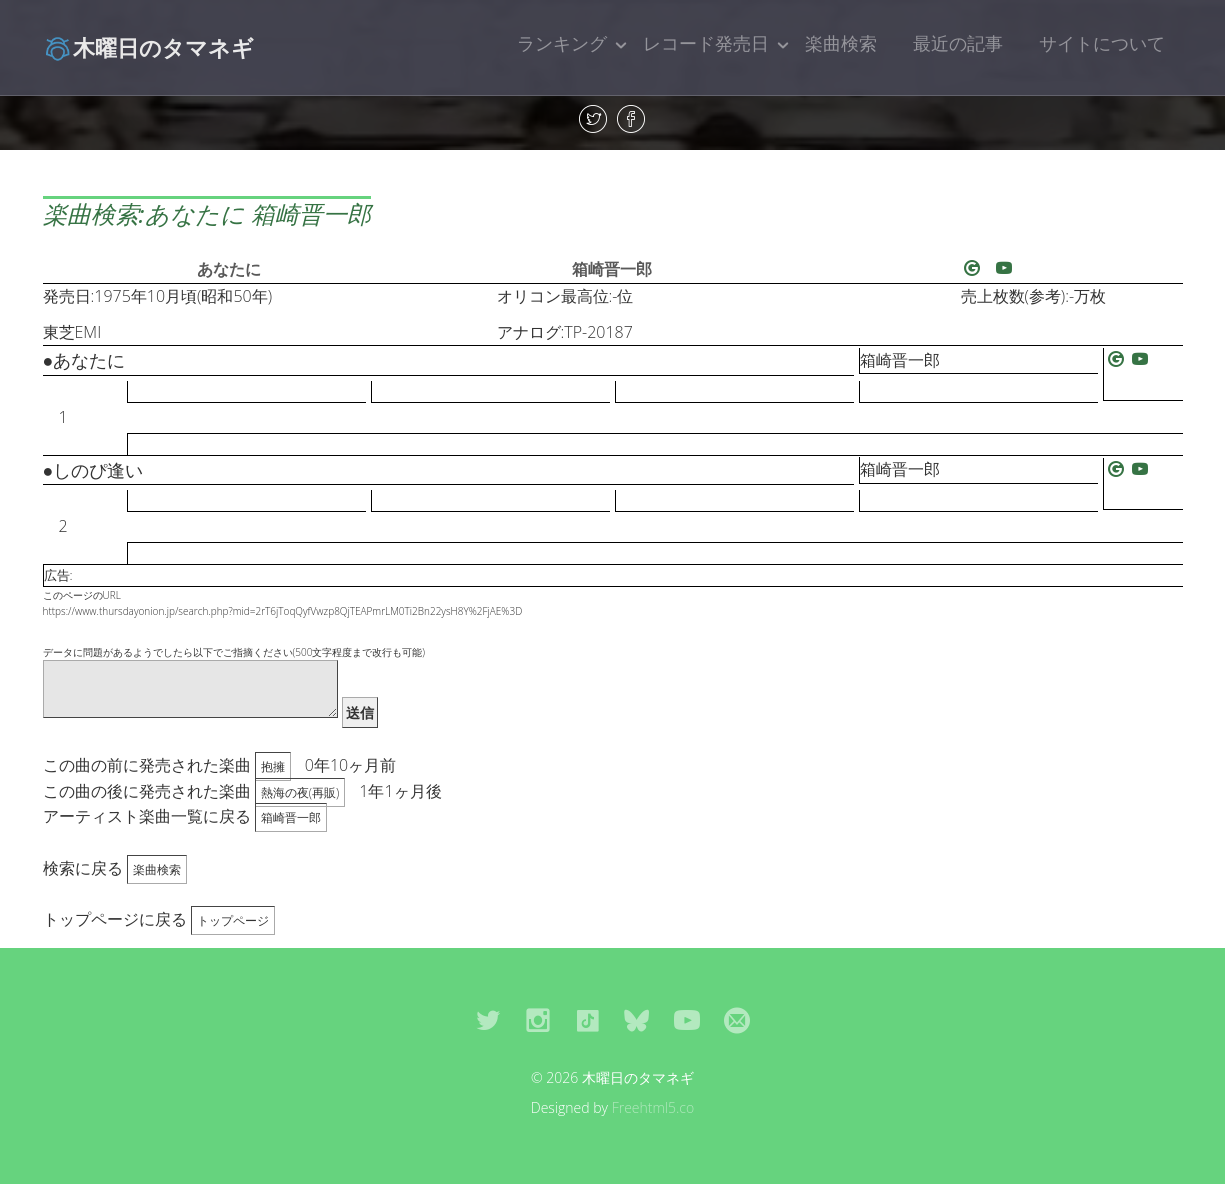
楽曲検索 (841, 43)
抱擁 (273, 766)
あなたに (229, 269)
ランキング (562, 43)
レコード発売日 (706, 43)
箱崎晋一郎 (612, 269)
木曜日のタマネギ (148, 47)
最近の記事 (958, 43)
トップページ (233, 920)
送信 (360, 712)
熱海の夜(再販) (300, 792)
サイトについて (1102, 43)
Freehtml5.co (653, 1107)
